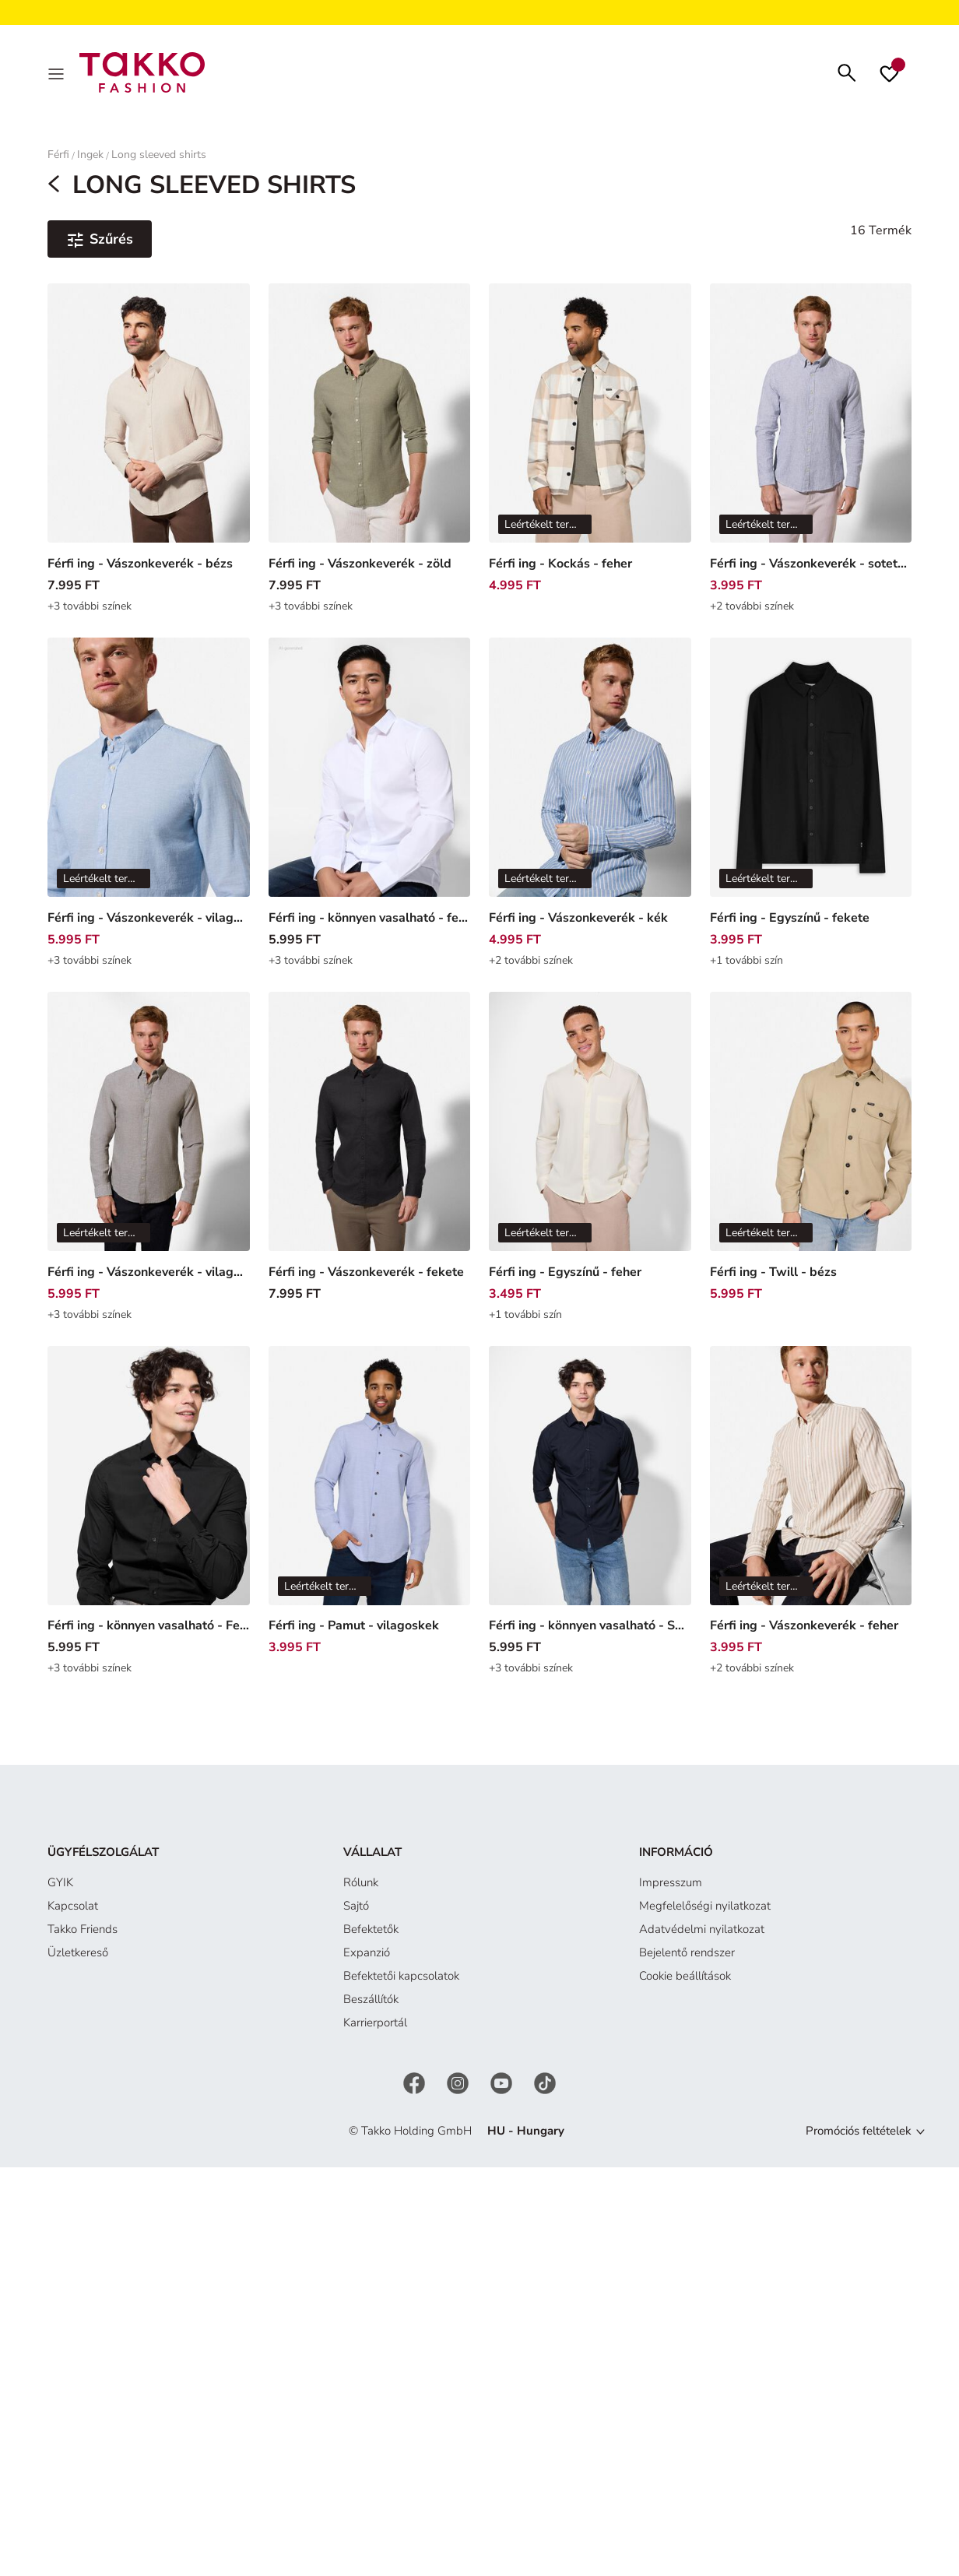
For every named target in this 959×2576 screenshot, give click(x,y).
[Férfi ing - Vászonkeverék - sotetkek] (811, 433)
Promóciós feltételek (859, 2136)
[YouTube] (502, 2087)
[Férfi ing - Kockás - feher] (590, 433)
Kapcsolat (72, 1911)
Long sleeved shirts (158, 159)
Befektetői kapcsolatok (401, 1981)
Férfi (58, 159)
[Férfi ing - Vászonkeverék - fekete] (370, 1140)
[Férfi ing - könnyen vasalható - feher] (370, 786)
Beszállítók (371, 2004)
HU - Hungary (525, 2136)
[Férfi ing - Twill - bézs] (811, 1140)
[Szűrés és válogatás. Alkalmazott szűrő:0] (99, 244)
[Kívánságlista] (889, 75)
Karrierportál (375, 2028)
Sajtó (356, 1911)
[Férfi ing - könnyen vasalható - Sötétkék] (590, 1495)
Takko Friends (82, 1934)
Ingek (90, 159)
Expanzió (366, 1958)
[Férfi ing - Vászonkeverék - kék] (590, 786)
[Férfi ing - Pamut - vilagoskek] (370, 1495)
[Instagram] (459, 2087)
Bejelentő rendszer (687, 1958)
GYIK (60, 1888)
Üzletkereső (77, 1958)
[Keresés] (847, 74)
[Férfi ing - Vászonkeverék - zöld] (370, 433)
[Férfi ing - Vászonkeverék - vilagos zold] (148, 1140)
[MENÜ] (57, 75)
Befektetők (371, 1934)
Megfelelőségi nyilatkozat (705, 1911)
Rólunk (360, 1888)
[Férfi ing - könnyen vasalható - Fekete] (148, 1495)
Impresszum (670, 1888)
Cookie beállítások (685, 1981)
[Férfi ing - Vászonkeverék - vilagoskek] (148, 786)
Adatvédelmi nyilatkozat (701, 1934)
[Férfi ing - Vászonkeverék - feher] (811, 1495)
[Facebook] (415, 2087)
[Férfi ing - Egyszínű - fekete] (811, 786)
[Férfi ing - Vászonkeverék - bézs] (148, 433)
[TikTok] (545, 2087)
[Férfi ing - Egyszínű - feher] (590, 1140)
